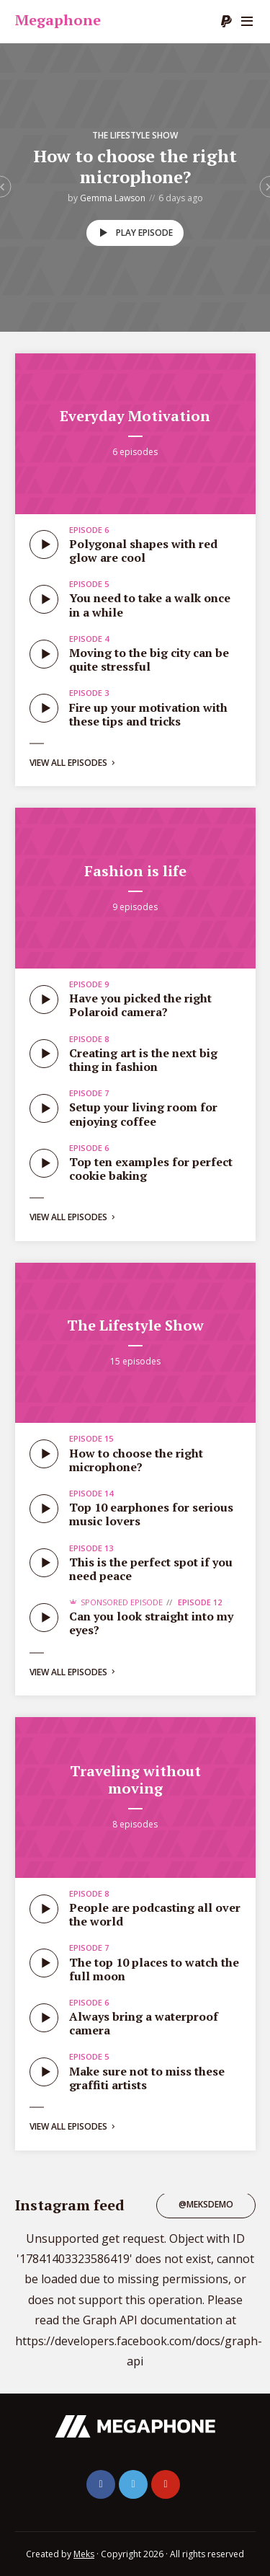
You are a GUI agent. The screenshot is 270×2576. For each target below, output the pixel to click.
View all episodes (73, 763)
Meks (83, 2554)
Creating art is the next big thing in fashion (143, 1060)
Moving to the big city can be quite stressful (149, 659)
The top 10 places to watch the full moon (154, 1969)
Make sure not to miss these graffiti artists (147, 2078)
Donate (226, 21)
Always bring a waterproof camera (143, 2023)
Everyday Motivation (135, 415)
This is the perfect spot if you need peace (151, 1569)
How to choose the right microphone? (135, 166)
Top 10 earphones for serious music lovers (151, 1514)
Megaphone (58, 20)
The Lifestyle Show (135, 135)
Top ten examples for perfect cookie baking (151, 1168)
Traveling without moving (135, 1779)
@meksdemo (206, 2204)
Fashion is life (135, 871)
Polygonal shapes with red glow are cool (143, 550)
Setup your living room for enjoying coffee (143, 1114)
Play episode (133, 233)
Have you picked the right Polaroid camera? (140, 1005)
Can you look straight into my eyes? (151, 1623)
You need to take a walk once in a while (149, 604)
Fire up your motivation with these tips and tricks (148, 714)
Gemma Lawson (112, 198)
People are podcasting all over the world (154, 1914)
